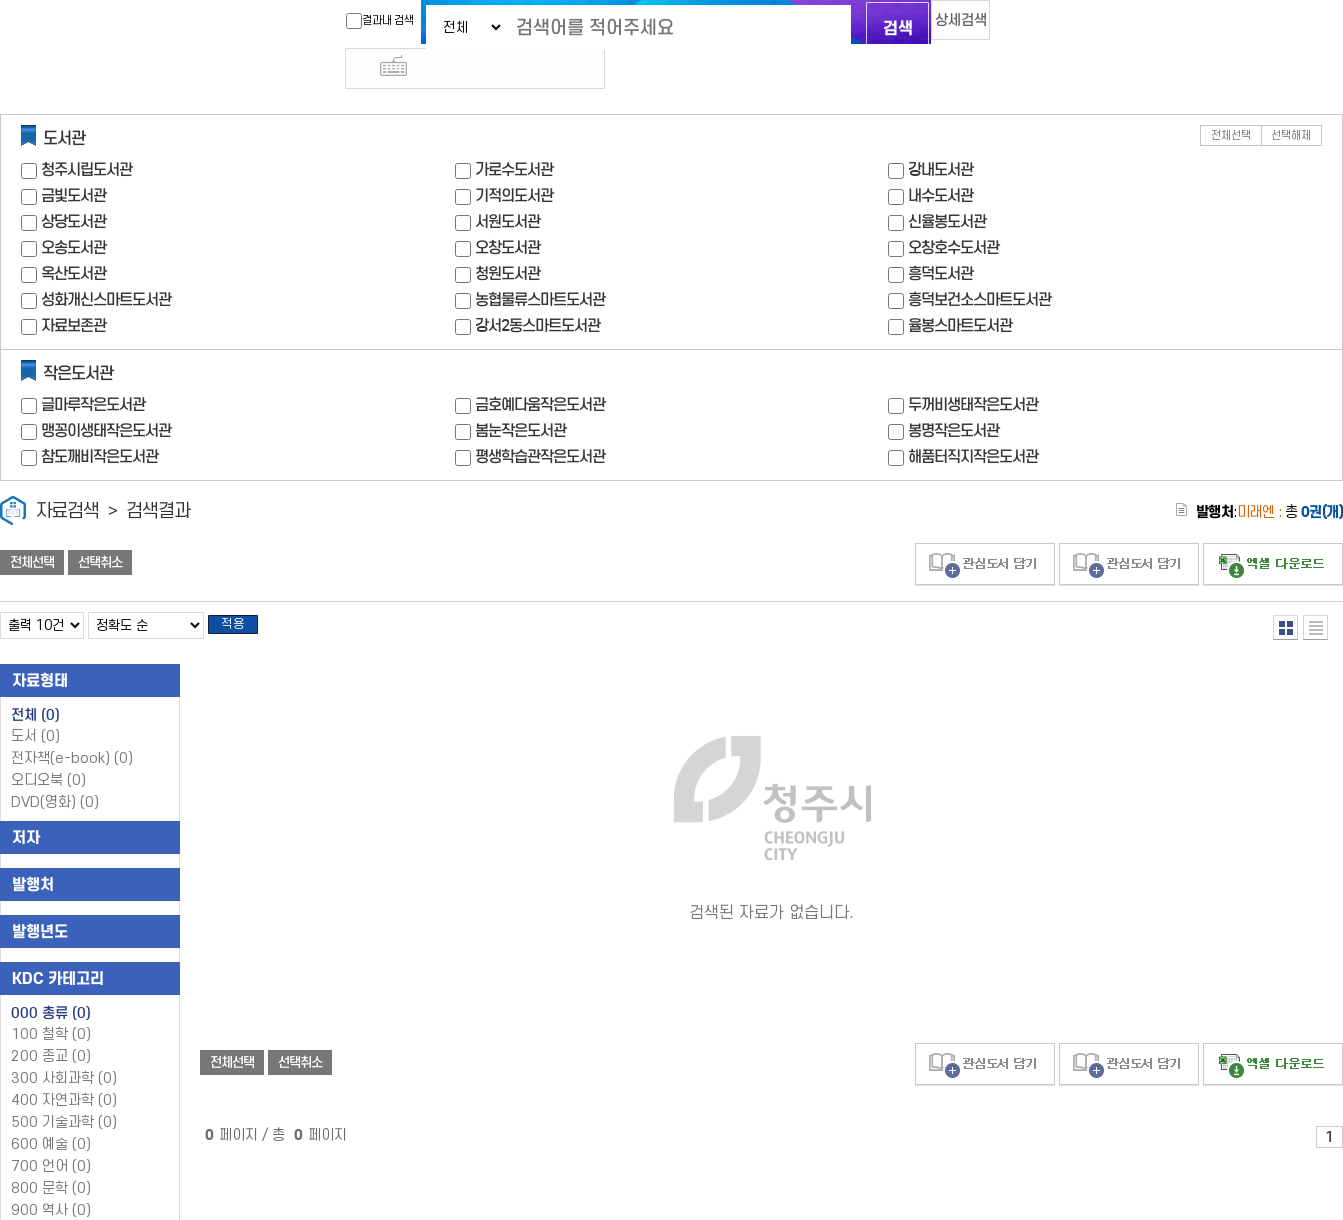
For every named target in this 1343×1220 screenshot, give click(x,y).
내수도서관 (940, 159)
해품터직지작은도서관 (973, 420)
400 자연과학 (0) (64, 1070)
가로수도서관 (514, 133)
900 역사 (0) (51, 1180)
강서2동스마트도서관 (537, 289)
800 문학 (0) (51, 1158)
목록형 (1315, 591)
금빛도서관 (73, 159)
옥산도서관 (73, 237)
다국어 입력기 (1008, 26)
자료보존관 (73, 289)
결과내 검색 (344, 21)
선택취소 (100, 527)
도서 (35, 706)
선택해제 (1291, 99)
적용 (244, 592)
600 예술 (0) (51, 1114)
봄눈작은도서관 (520, 394)
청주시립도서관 (86, 133)
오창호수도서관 (953, 211)
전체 (35, 685)
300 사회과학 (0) (64, 1048)
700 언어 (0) (51, 1136)
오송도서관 (73, 211)
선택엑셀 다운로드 (1273, 528)
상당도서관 (73, 185)
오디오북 (48, 750)
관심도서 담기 (985, 528)
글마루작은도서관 (93, 368)
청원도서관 (507, 237)
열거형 (1285, 591)
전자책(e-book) (72, 728)
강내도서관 (940, 133)
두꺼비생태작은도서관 (973, 368)
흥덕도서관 (940, 237)
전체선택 (1231, 99)
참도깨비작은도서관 (99, 420)
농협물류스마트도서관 (540, 263)
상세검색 (941, 25)
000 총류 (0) (51, 983)
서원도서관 (507, 185)
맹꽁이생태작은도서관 (106, 394)
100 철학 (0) (51, 1004)
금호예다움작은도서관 (540, 368)
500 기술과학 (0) (64, 1092)
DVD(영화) (55, 772)
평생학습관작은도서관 (540, 420)
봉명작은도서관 (953, 394)
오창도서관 (507, 211)
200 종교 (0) (51, 1026)
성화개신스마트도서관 (106, 263)
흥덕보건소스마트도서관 (979, 263)
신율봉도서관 (947, 185)
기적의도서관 (514, 159)
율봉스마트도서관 (960, 289)
